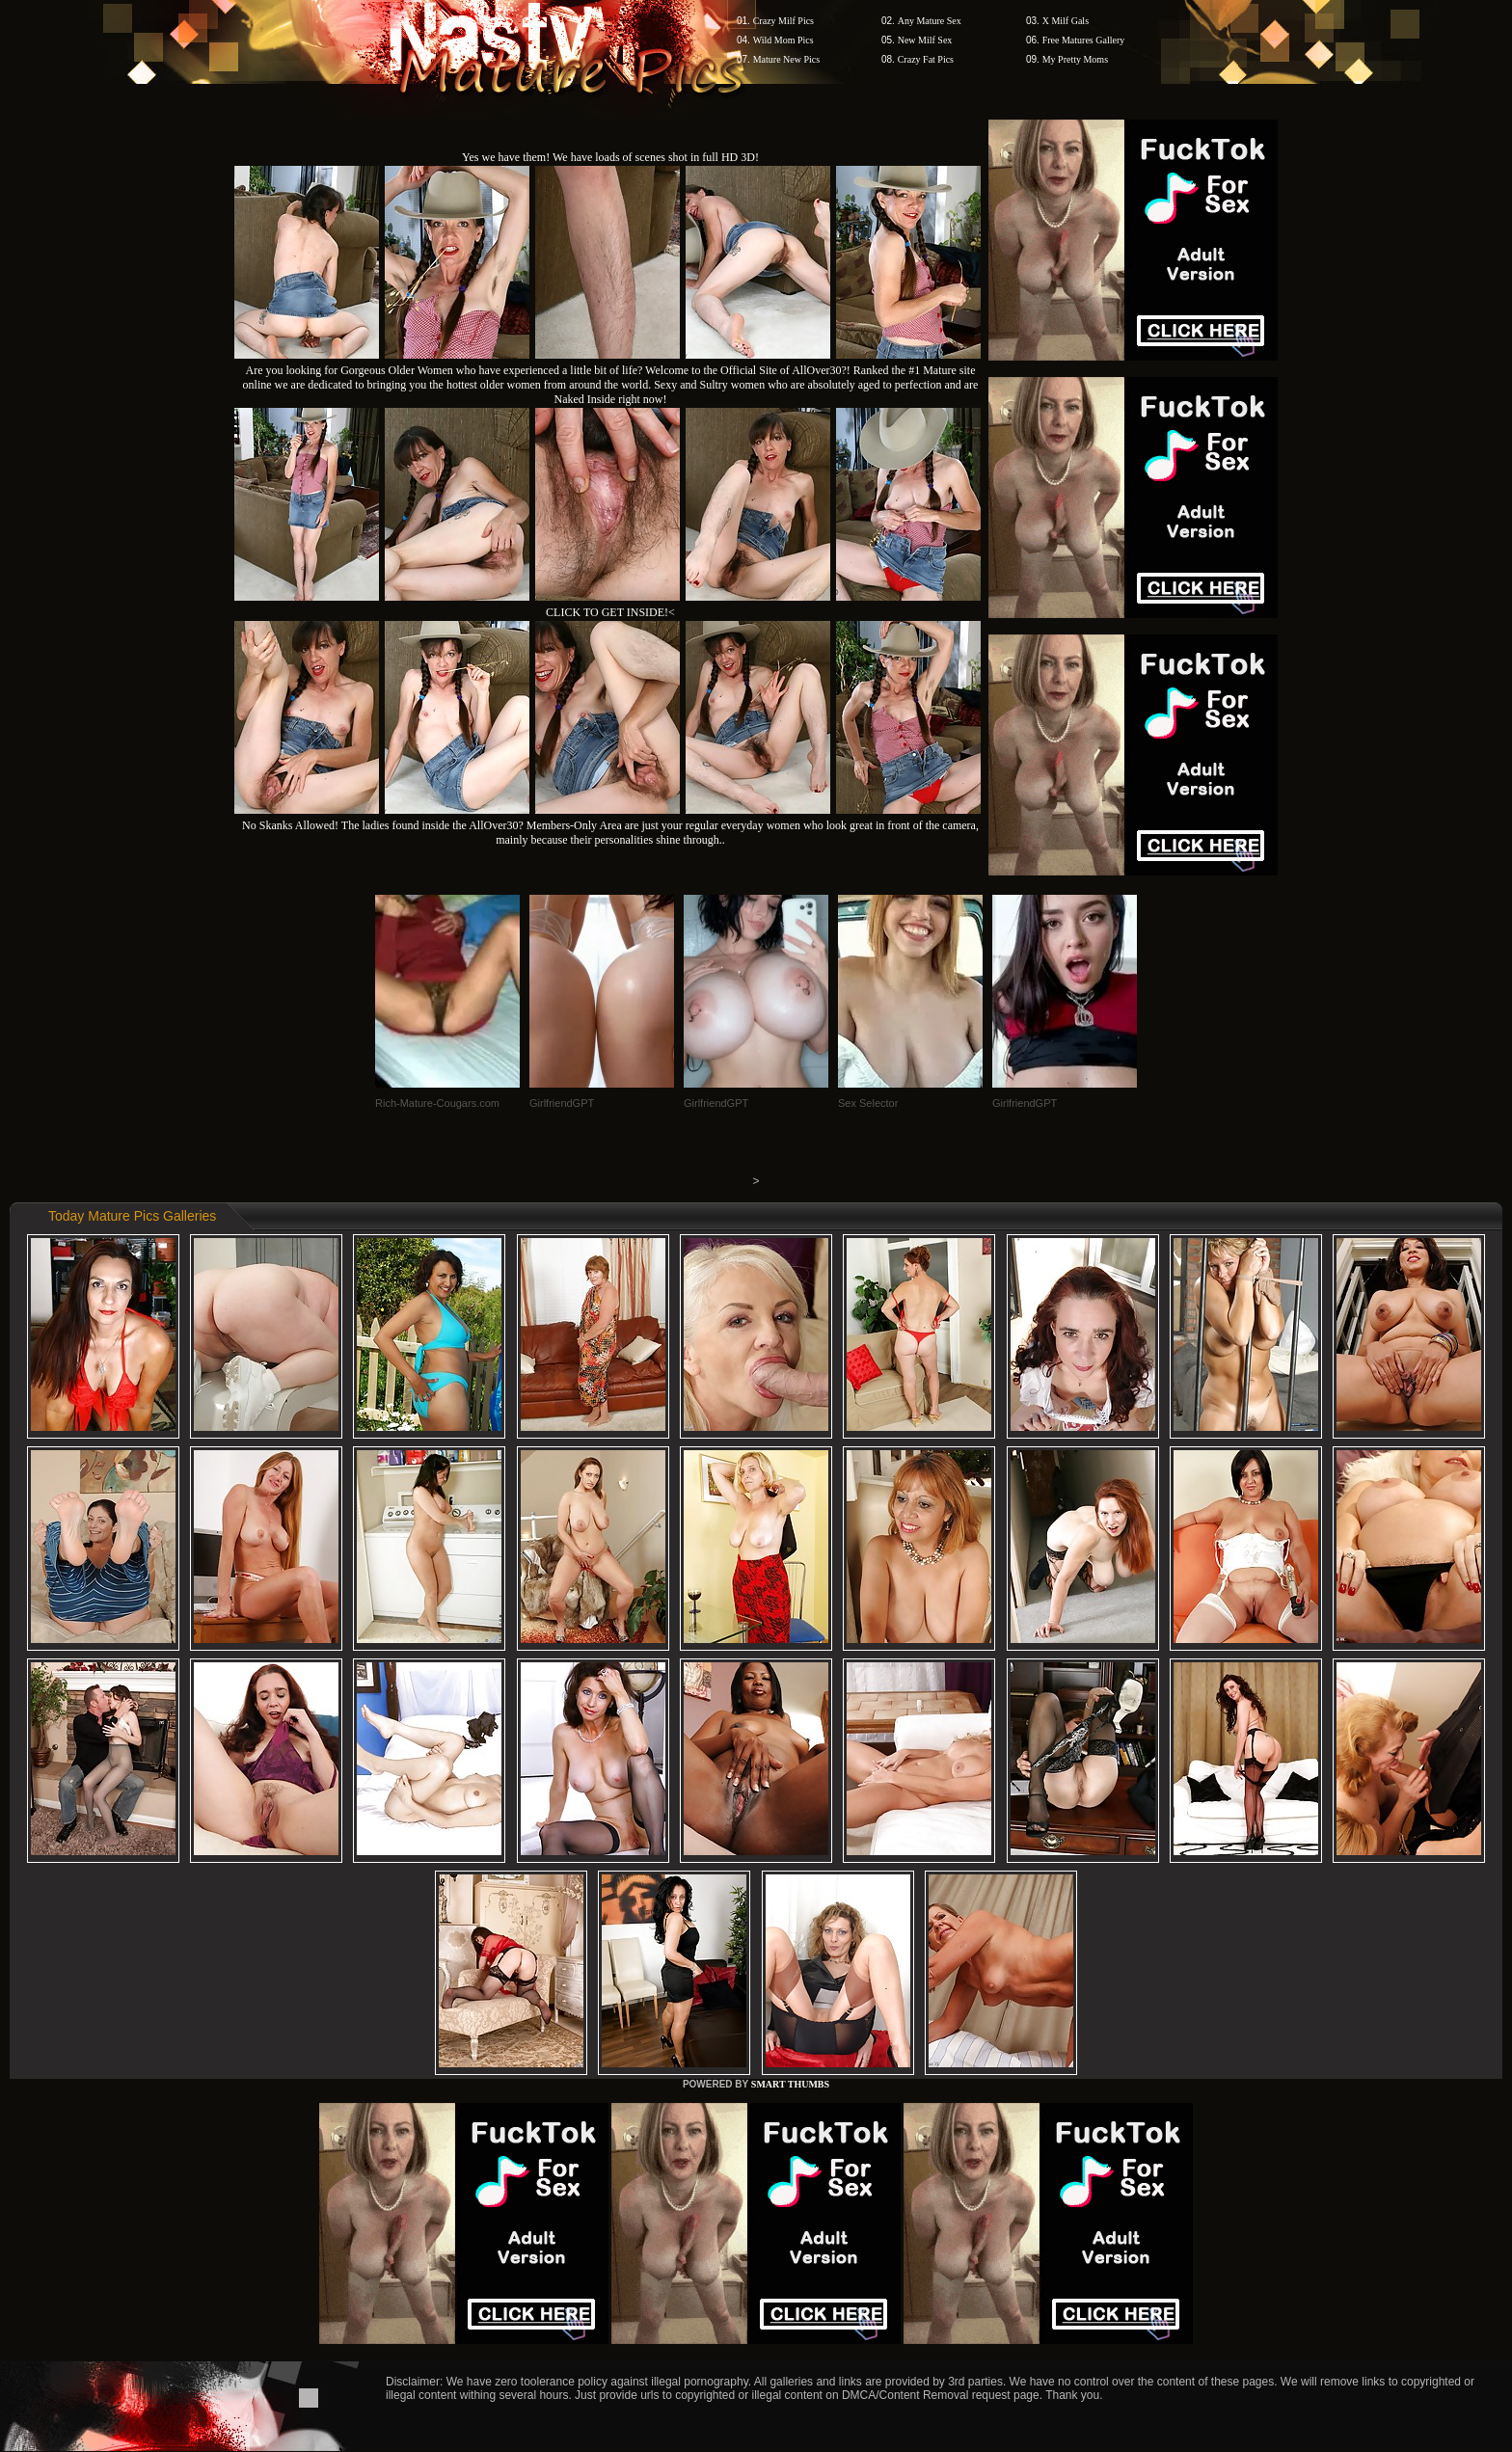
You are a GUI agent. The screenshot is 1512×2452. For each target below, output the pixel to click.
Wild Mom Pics (783, 40)
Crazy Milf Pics (783, 20)
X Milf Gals (1065, 20)
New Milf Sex (925, 40)
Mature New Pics (786, 59)
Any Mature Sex (929, 20)
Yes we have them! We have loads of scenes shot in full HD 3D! (610, 157)
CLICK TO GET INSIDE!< (610, 612)
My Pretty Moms (1075, 59)
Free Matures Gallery (1083, 40)
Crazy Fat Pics (926, 59)
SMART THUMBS (790, 2084)
